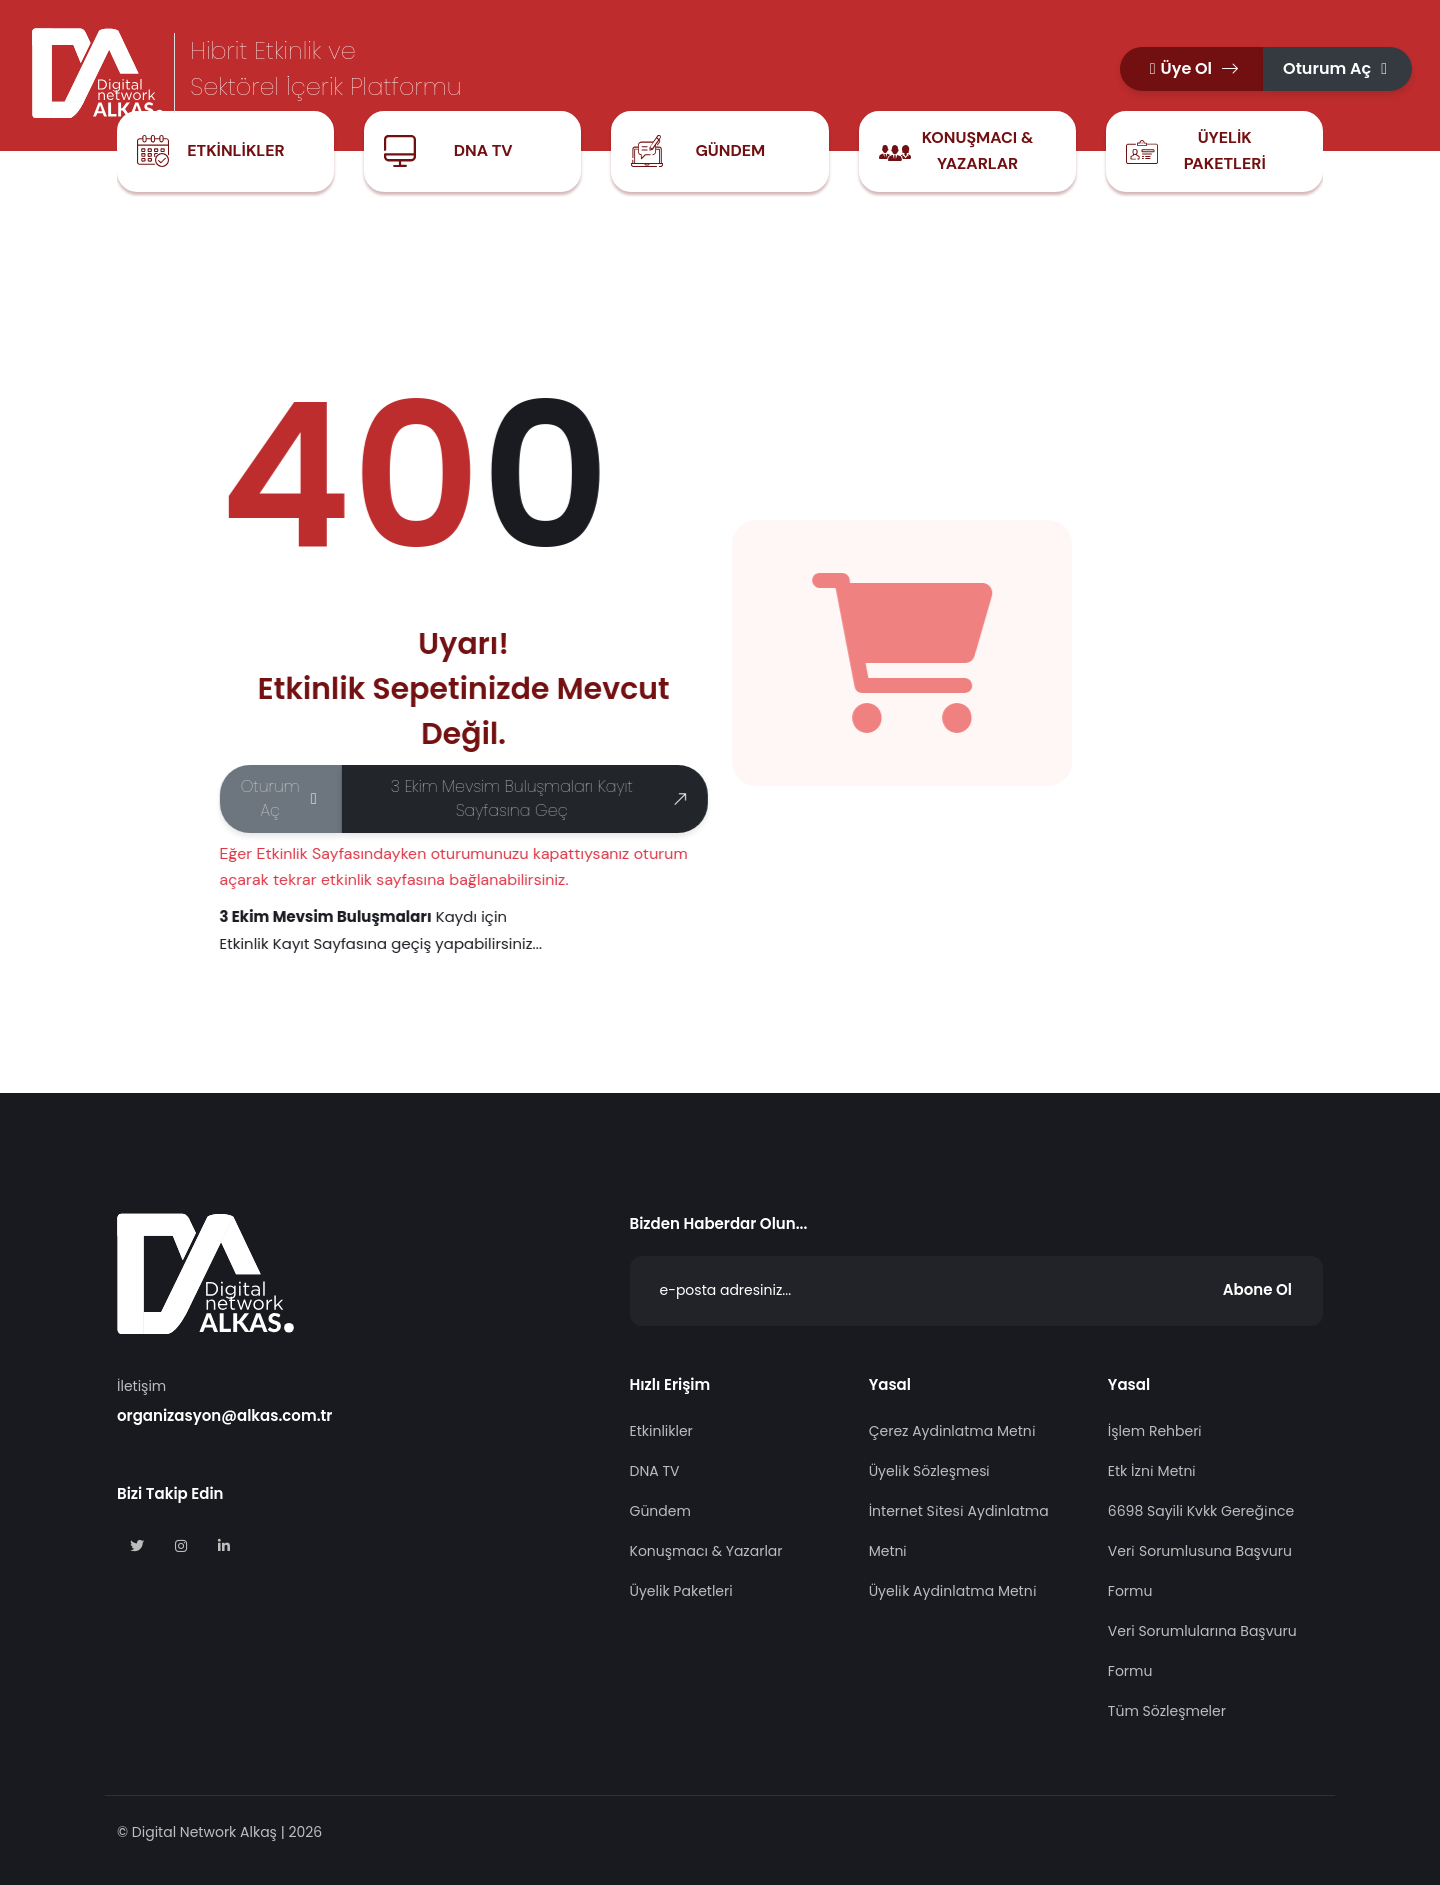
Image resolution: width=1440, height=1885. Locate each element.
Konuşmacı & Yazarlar (978, 150)
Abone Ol (1257, 1289)
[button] (1191, 69)
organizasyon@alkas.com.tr (224, 1415)
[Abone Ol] (977, 1291)
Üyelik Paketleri (1225, 150)
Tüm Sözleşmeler (1167, 1711)
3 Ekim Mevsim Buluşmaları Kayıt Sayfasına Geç (539, 798)
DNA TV (483, 150)
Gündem (730, 150)
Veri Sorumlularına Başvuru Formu (1202, 1651)
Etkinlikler (235, 150)
